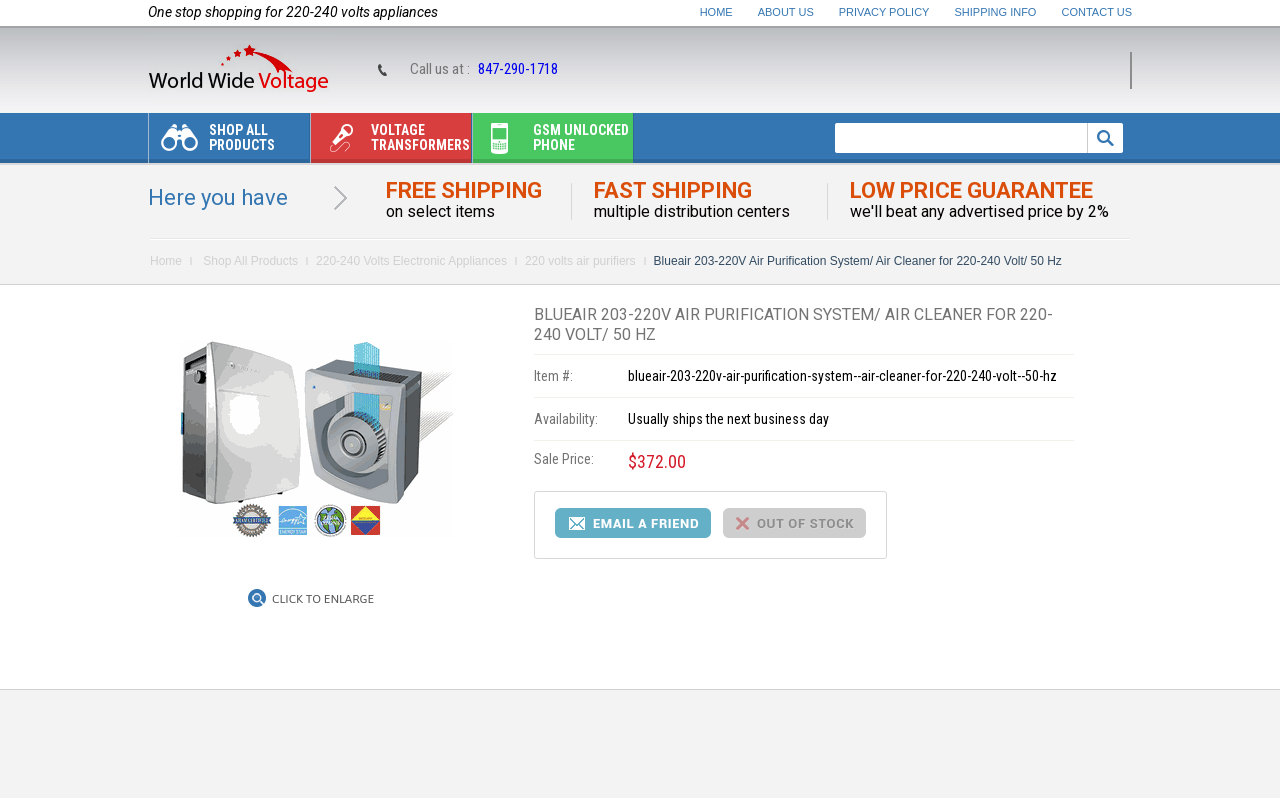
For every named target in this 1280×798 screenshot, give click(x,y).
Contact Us (1097, 12)
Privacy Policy (884, 12)
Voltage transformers (390, 142)
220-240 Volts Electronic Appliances (411, 261)
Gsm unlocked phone (551, 142)
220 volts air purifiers (580, 261)
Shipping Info (996, 12)
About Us (786, 12)
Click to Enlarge (323, 599)
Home (716, 12)
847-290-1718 (518, 69)
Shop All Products (212, 142)
